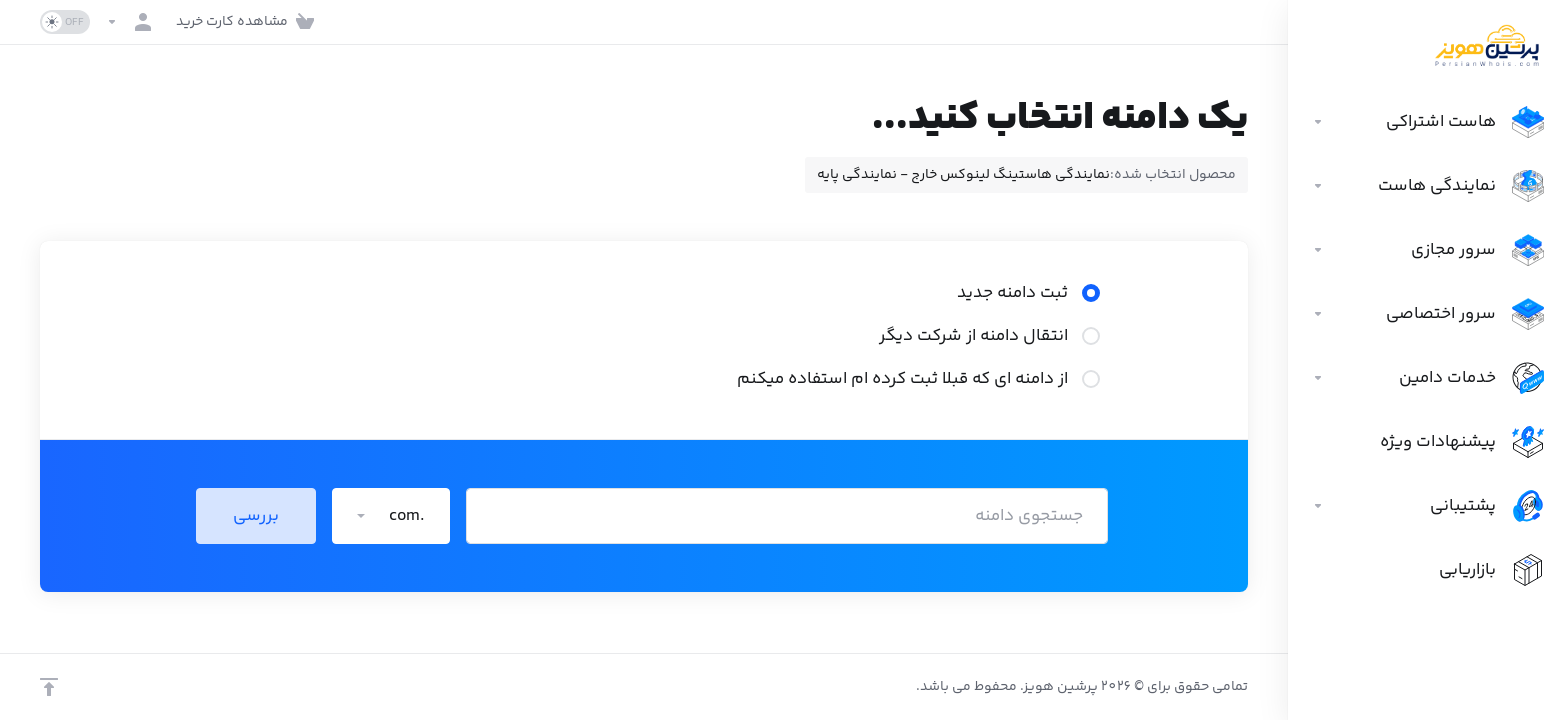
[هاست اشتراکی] (1428, 122)
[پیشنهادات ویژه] (1428, 442)
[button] (391, 516)
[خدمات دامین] (1428, 378)
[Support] (1428, 506)
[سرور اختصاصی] (1428, 314)
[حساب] (133, 22)
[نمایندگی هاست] (1428, 186)
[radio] (1091, 293)
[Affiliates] (1428, 570)
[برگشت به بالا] (49, 687)
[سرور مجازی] (1428, 250)
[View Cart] (249, 22)
